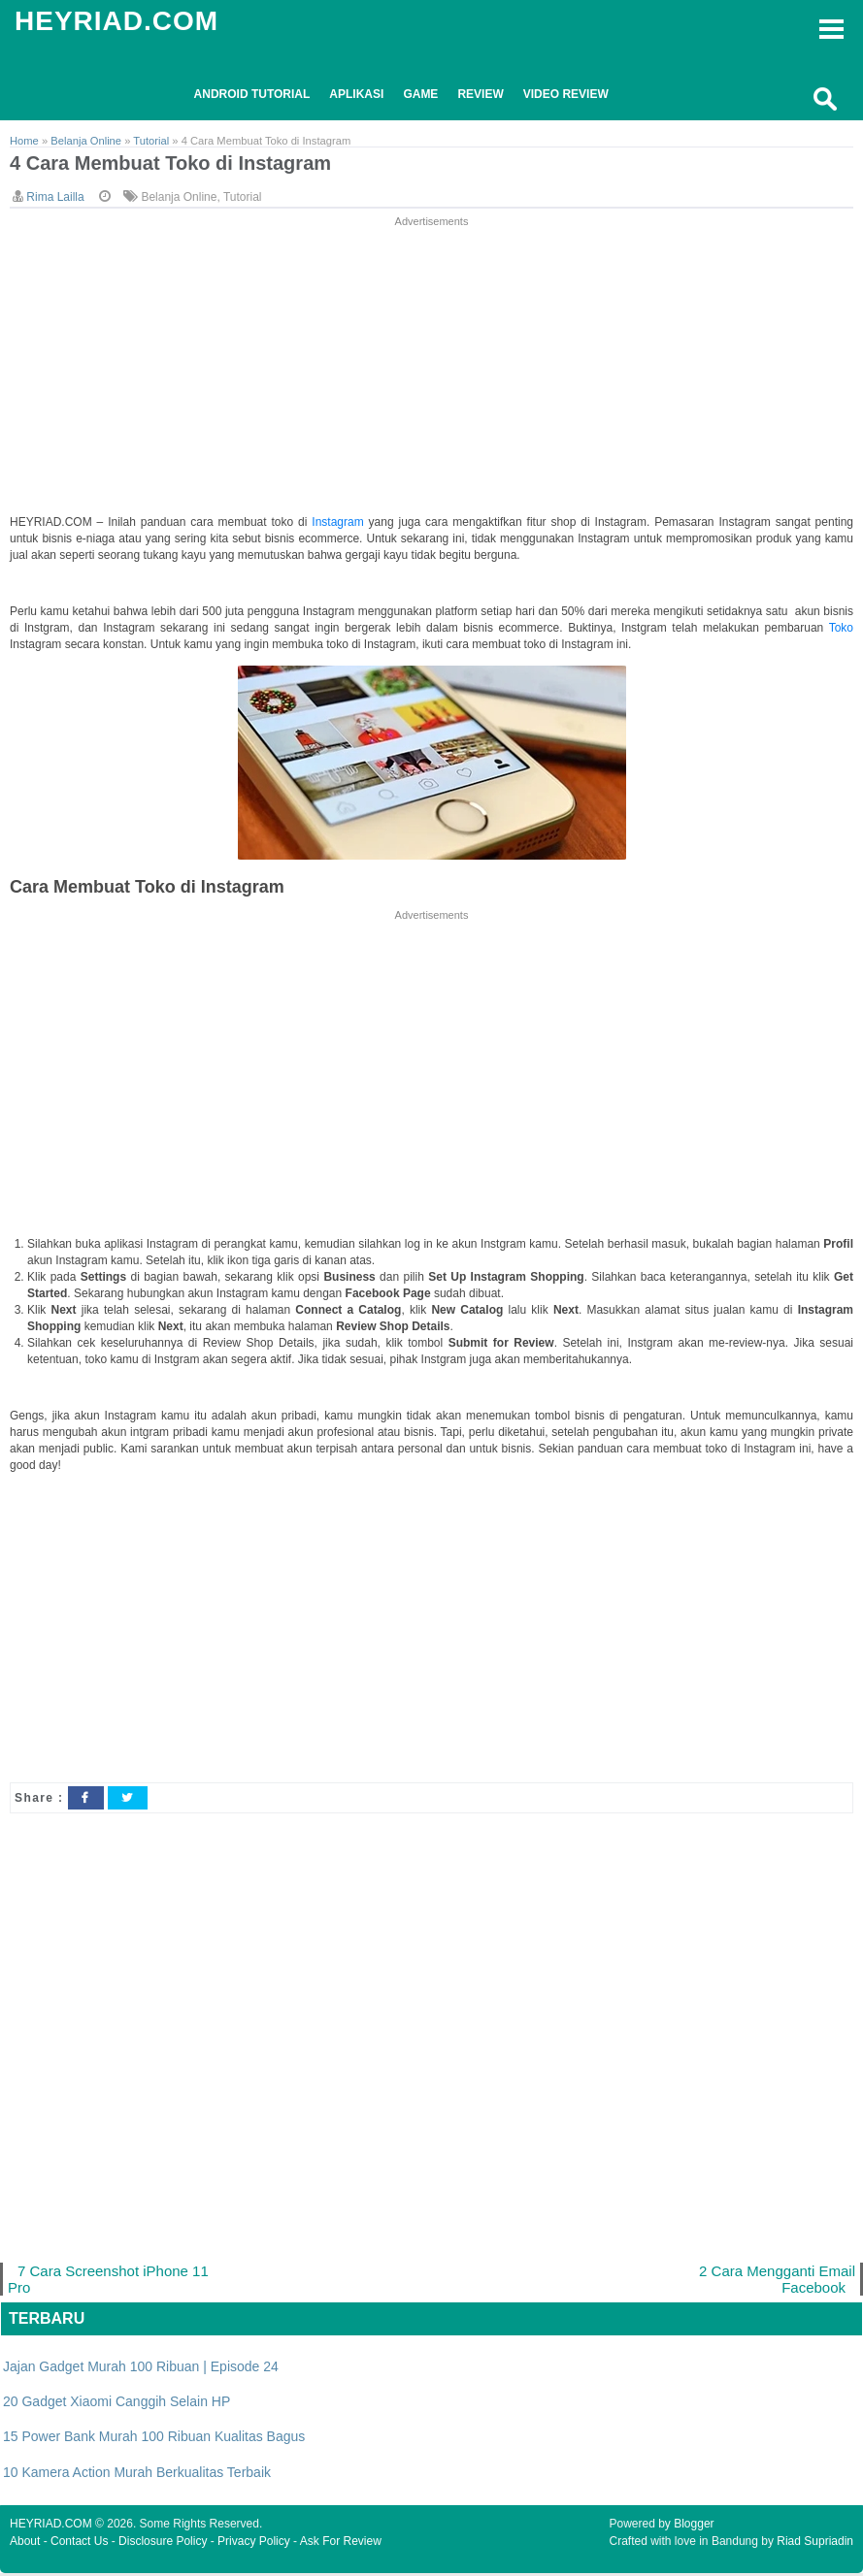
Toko (841, 629)
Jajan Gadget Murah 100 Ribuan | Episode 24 (141, 2369)
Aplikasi (356, 94)
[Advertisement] (432, 368)
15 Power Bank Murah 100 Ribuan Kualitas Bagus (154, 2440)
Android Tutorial (252, 94)
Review (480, 94)
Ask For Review (341, 2544)
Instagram (340, 523)
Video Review (566, 94)
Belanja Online (178, 198)
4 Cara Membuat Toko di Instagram (178, 164)
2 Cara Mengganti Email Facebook (775, 2282)
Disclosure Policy (162, 2544)
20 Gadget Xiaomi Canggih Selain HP (116, 2404)
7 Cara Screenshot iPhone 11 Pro (111, 2282)
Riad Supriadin (815, 2544)
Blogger (694, 2526)
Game (420, 94)
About (25, 2544)
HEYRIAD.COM (116, 21)
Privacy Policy (253, 2544)
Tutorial (242, 198)
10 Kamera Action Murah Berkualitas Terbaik (137, 2475)
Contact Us (79, 2544)
